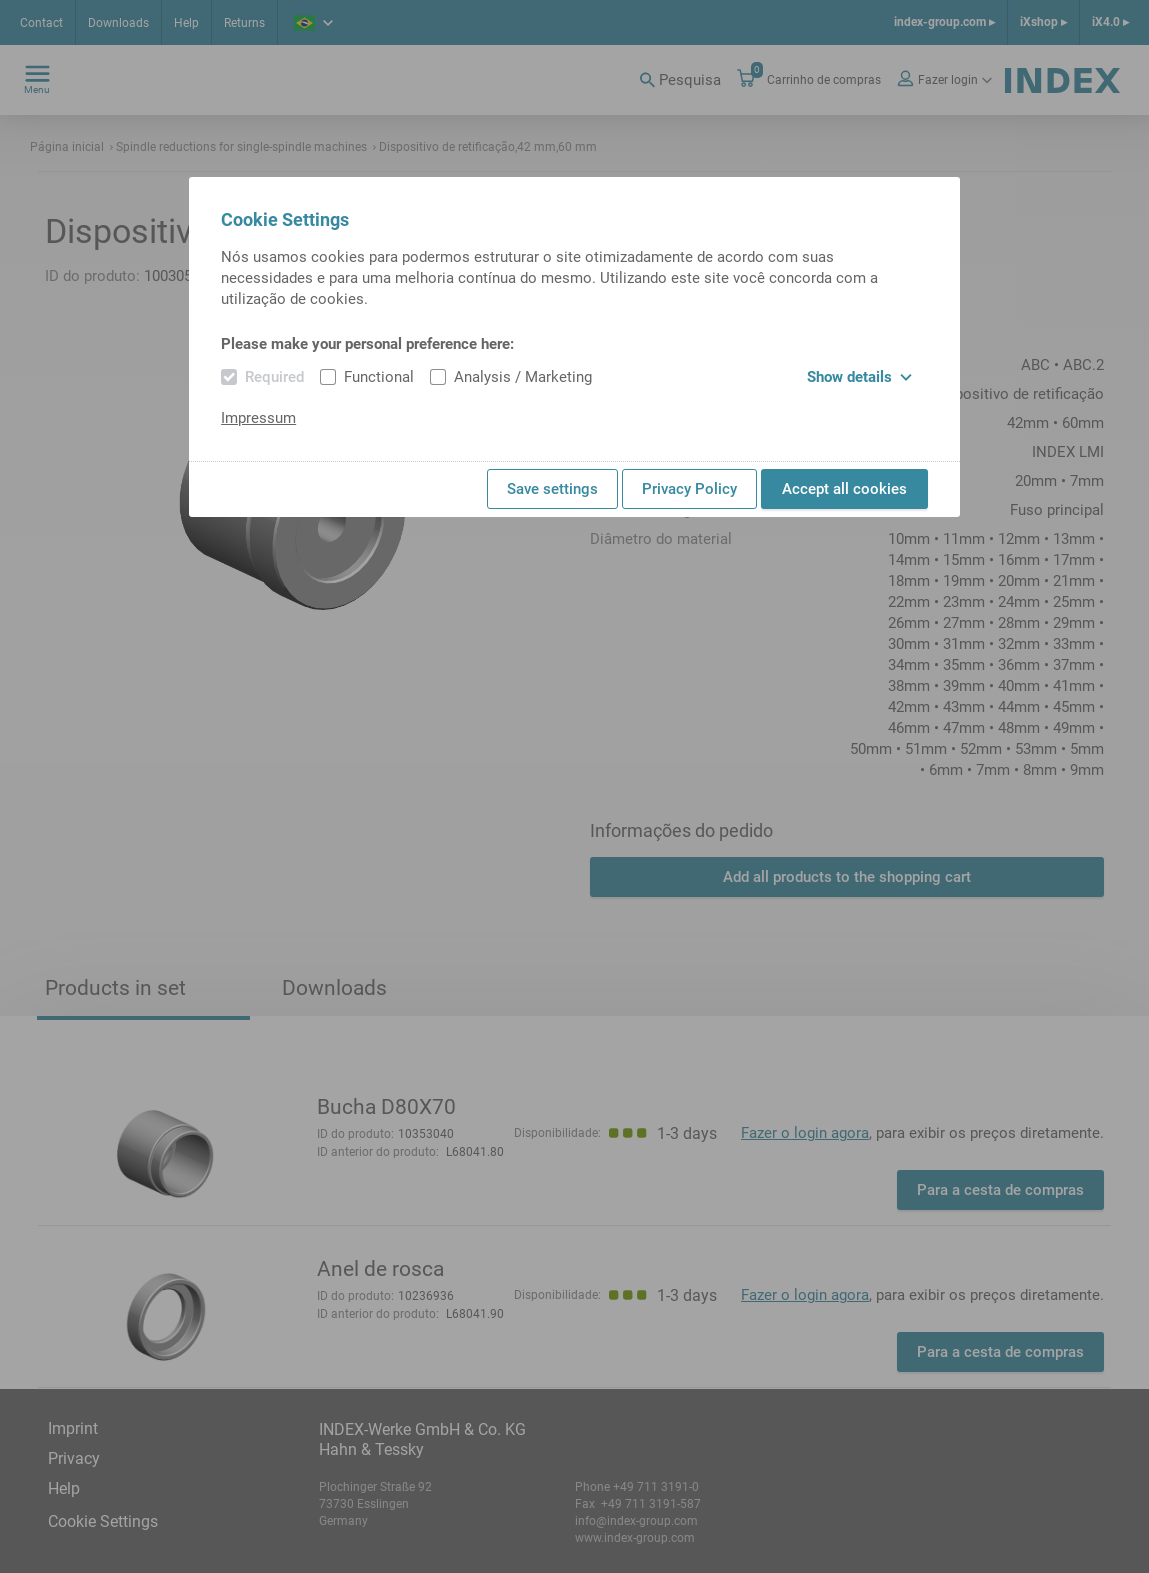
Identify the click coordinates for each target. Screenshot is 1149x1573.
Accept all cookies (844, 489)
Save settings (552, 489)
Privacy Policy (689, 489)
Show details (859, 377)
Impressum (258, 418)
